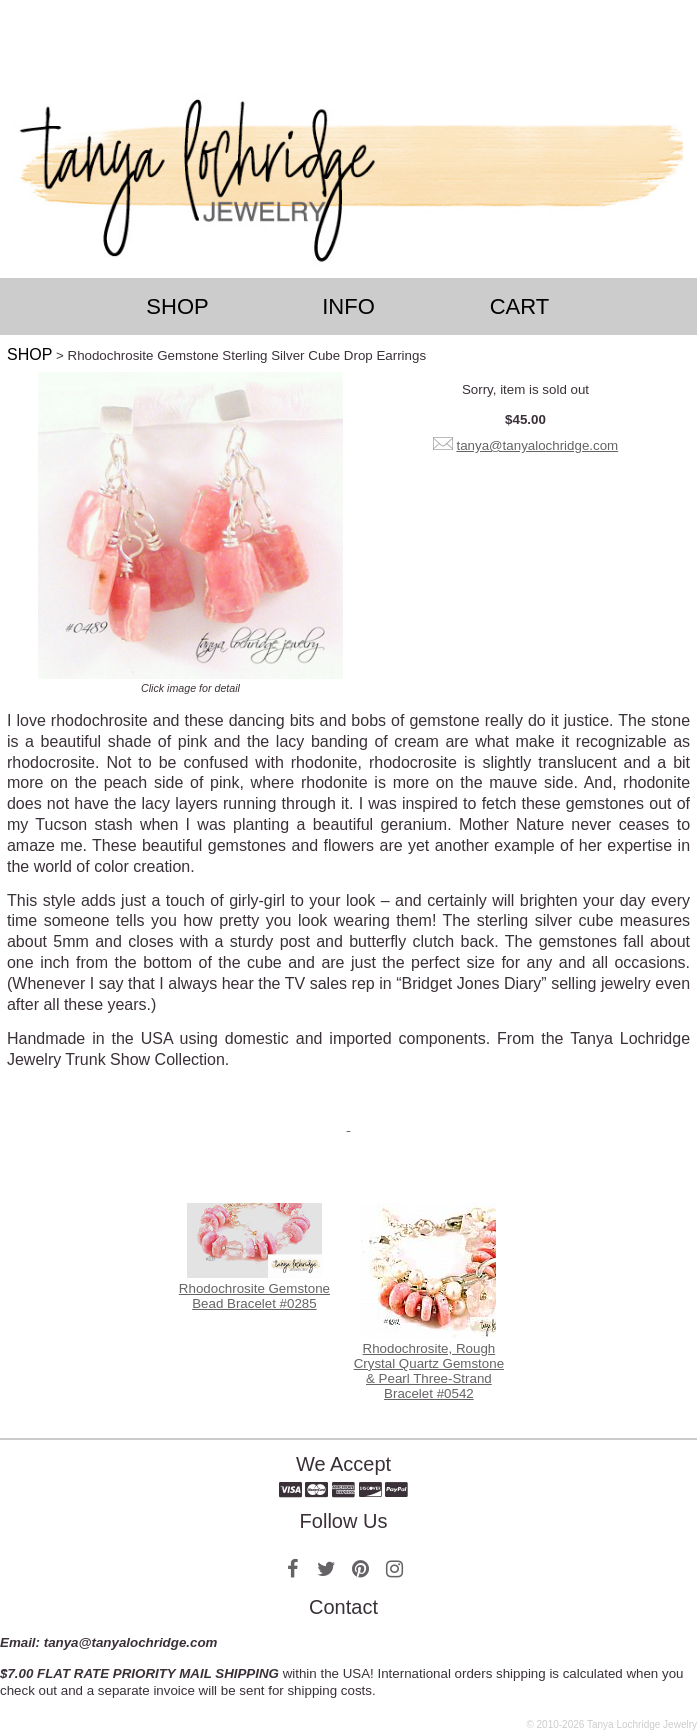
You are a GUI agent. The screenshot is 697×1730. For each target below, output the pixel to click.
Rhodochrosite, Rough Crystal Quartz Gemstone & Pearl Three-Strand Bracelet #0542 (429, 1371)
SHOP (29, 354)
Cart (520, 306)
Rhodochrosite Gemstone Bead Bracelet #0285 (254, 1296)
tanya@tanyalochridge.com (537, 445)
